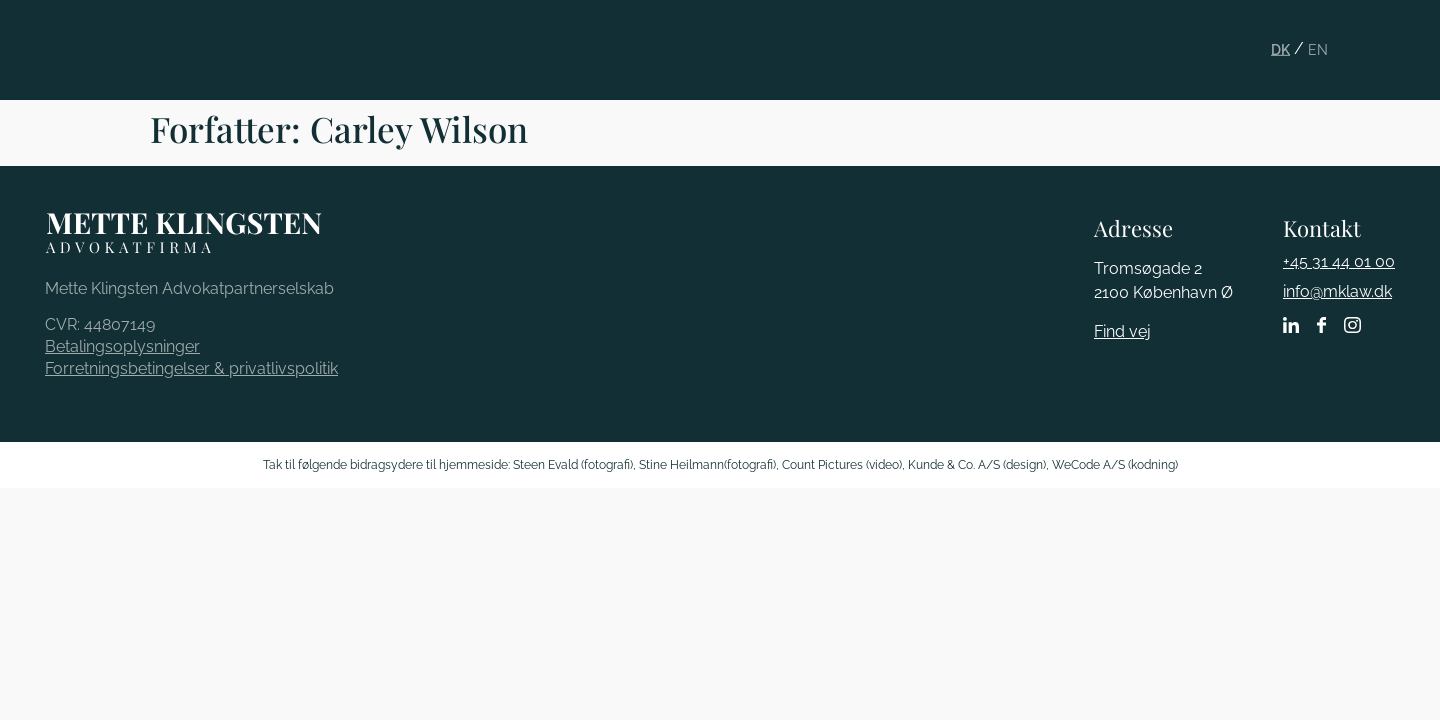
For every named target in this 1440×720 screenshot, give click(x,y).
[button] (1387, 34)
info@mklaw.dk (1337, 291)
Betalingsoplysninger (122, 346)
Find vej (1122, 331)
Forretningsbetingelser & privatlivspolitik (191, 368)
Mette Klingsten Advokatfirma (142, 61)
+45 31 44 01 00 (1339, 261)
